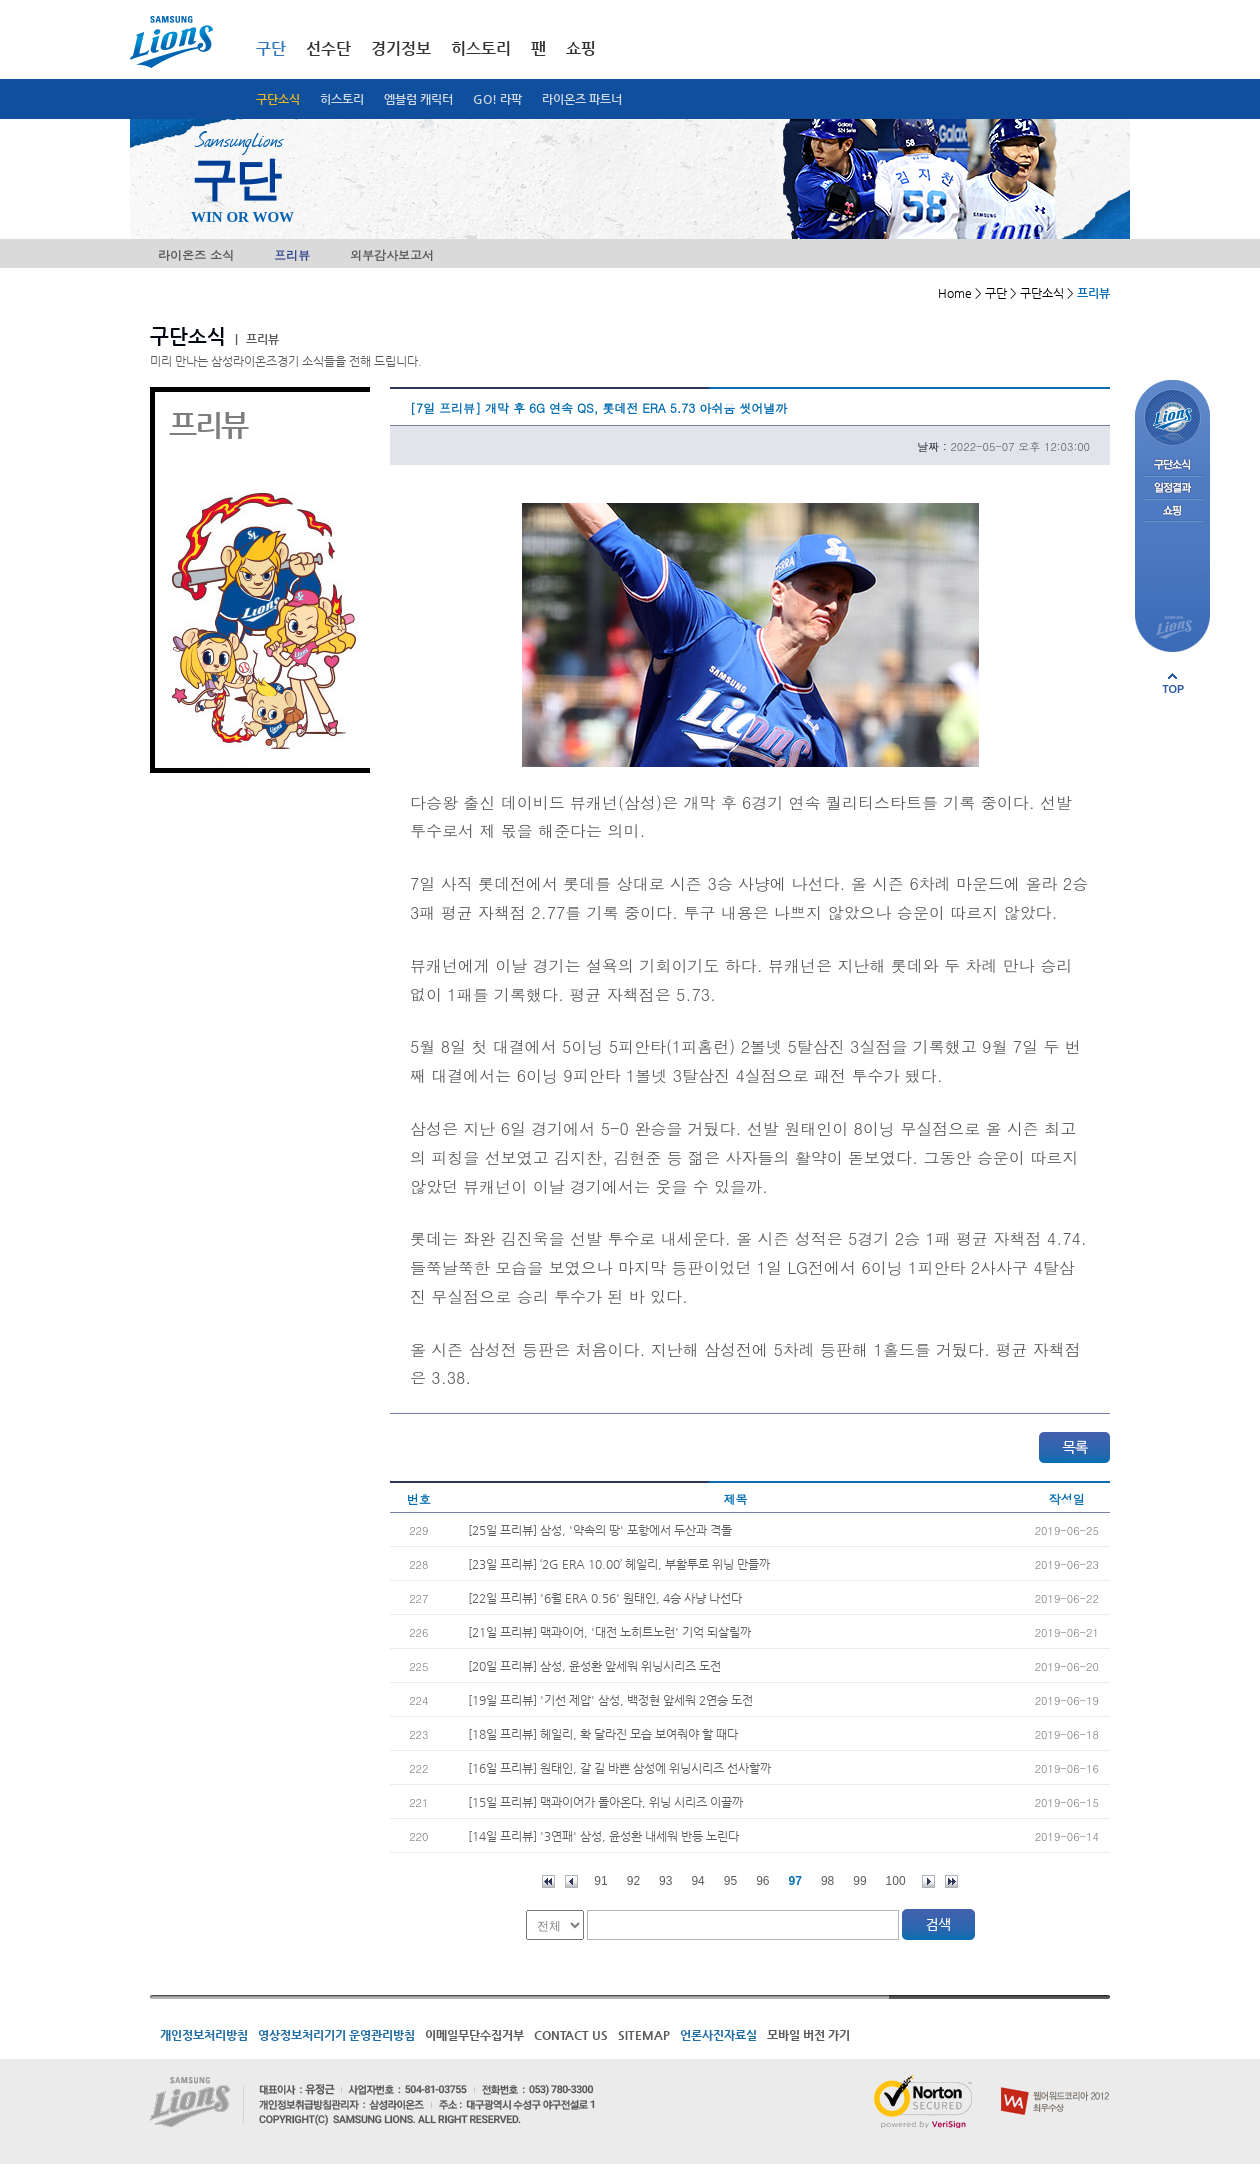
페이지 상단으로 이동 (1173, 683)
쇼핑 (581, 48)
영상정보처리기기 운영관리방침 (336, 2035)
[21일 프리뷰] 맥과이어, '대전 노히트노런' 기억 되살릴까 (609, 1632)
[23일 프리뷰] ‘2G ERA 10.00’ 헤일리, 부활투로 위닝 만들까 (619, 1564)
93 (665, 1881)
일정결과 (1172, 488)
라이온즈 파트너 (582, 99)
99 (859, 1881)
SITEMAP (644, 2035)
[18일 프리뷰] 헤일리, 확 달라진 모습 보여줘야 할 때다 (603, 1734)
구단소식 (278, 99)
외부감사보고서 (392, 254)
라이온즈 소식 (196, 254)
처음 (548, 1881)
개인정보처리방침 (204, 2035)
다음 (928, 1881)
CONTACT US (571, 2035)
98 (827, 1881)
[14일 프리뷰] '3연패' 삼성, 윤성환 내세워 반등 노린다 (603, 1836)
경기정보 (401, 48)
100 (896, 1881)
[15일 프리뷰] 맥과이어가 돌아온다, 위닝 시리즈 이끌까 (605, 1802)
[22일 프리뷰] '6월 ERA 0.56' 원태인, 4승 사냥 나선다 (605, 1598)
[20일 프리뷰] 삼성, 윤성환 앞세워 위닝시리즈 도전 (594, 1666)
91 (600, 1881)
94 (697, 1881)
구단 (271, 48)
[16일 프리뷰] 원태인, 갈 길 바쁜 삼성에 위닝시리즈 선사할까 (619, 1768)
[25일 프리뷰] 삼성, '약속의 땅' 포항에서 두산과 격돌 (600, 1530)
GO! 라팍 (497, 99)
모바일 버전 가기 (808, 2035)
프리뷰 (292, 254)
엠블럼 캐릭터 (418, 99)
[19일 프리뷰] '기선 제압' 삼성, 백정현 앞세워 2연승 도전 (610, 1700)
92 (633, 1881)
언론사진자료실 (718, 2035)
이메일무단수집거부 (474, 2035)
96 (762, 1881)
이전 (571, 1881)
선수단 (328, 48)
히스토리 (342, 99)
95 (730, 1881)
